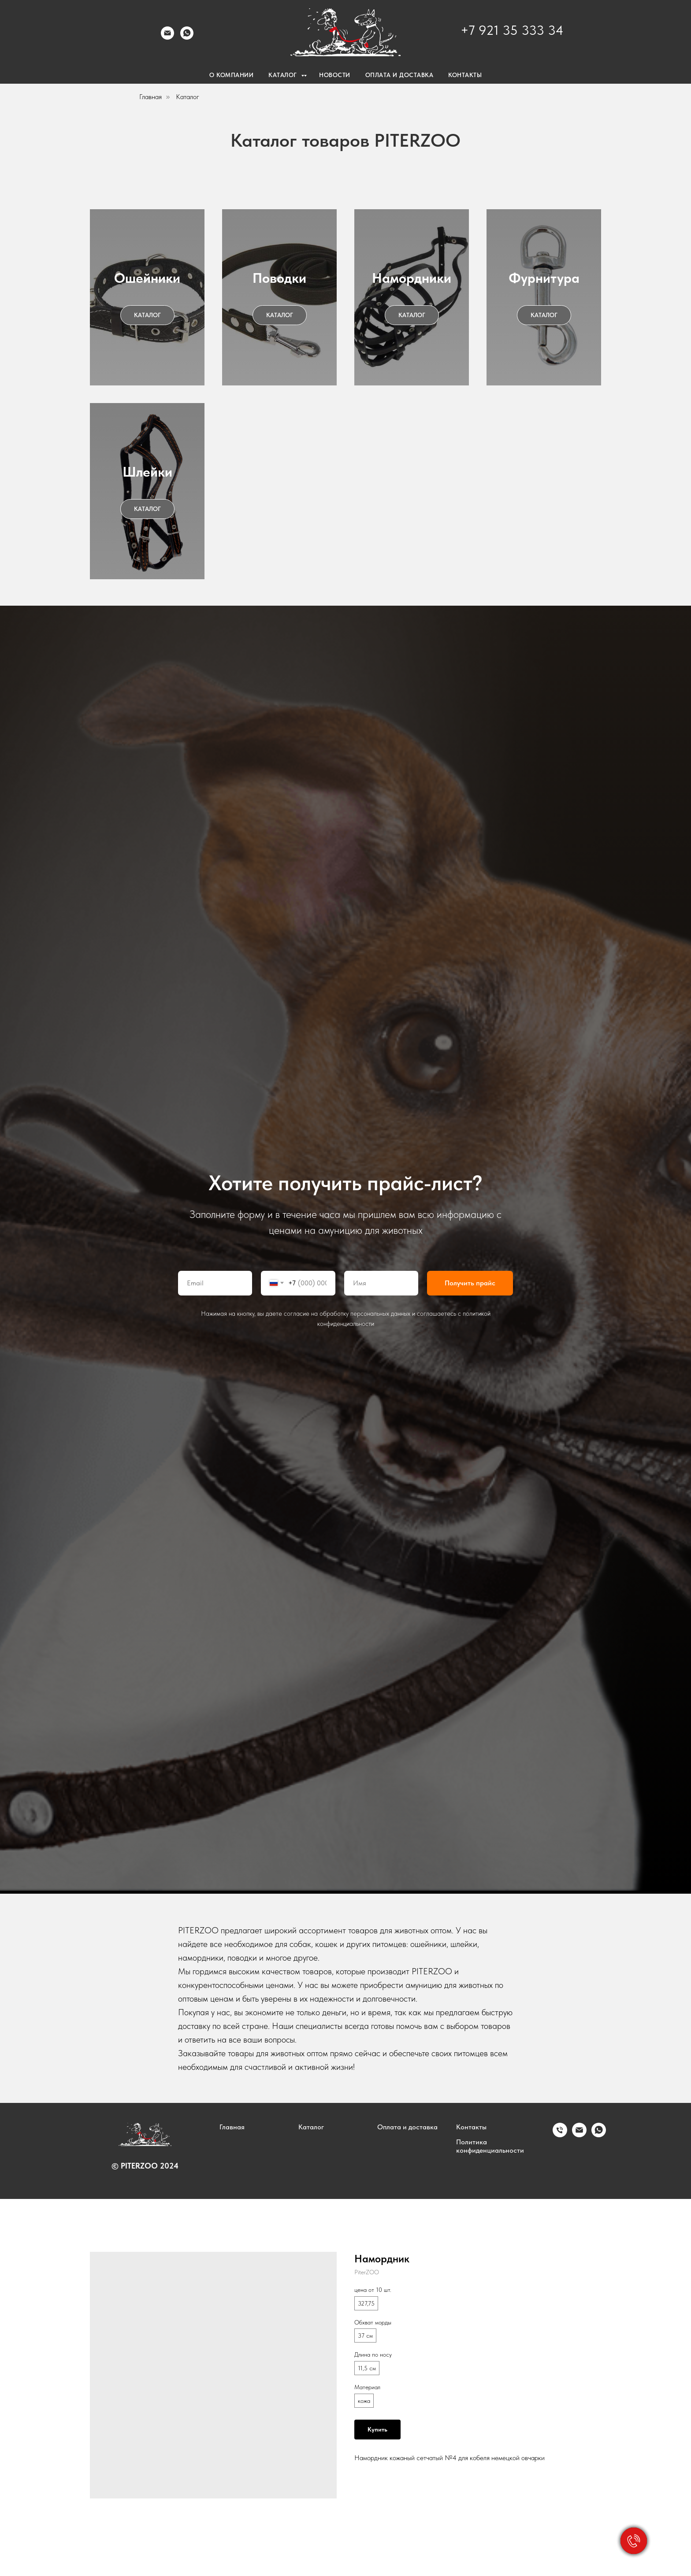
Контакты (471, 2127)
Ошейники (147, 278)
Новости (334, 74)
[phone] (560, 2135)
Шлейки (147, 472)
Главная (150, 97)
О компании (231, 74)
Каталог (187, 97)
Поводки (279, 278)
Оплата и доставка (407, 2127)
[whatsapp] (598, 2135)
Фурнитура (544, 278)
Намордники (411, 278)
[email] (579, 2135)
